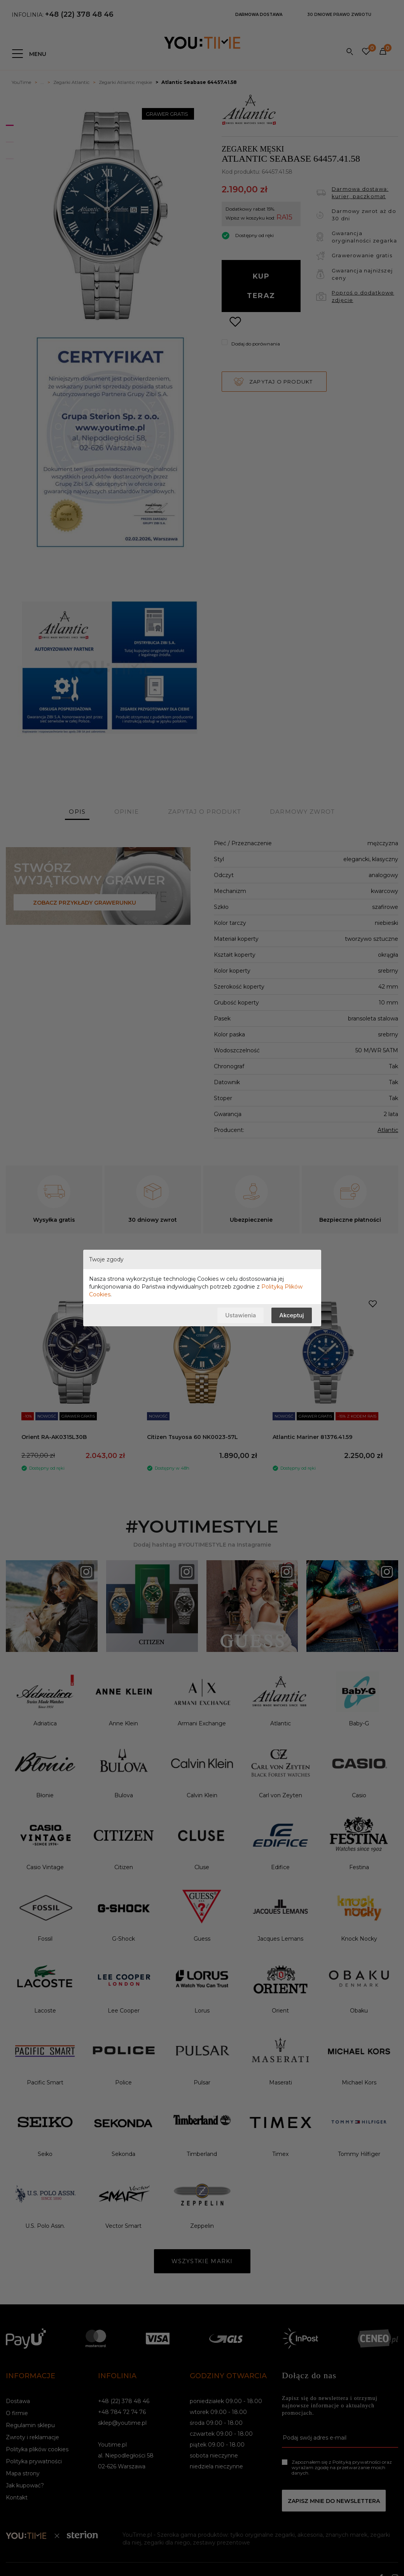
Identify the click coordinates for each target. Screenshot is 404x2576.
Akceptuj (291, 1315)
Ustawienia (240, 1315)
